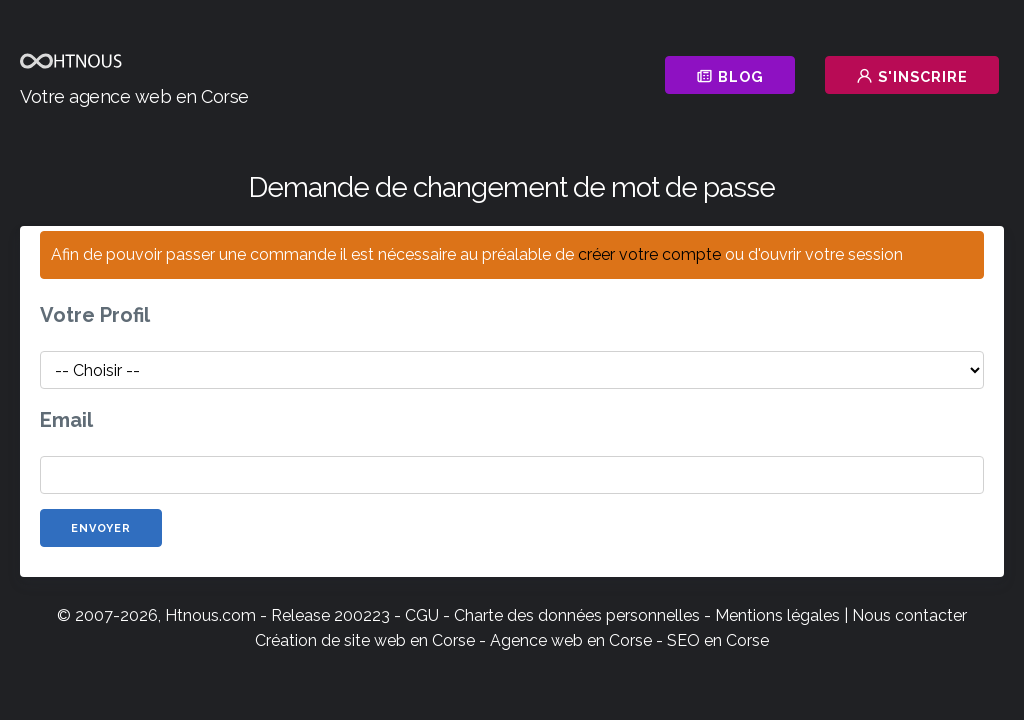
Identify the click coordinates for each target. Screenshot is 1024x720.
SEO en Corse (718, 640)
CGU (422, 615)
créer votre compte (649, 254)
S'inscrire (912, 76)
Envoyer (101, 528)
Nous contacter (909, 615)
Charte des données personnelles (577, 615)
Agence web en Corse (571, 640)
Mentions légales (777, 615)
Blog (730, 76)
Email (66, 420)
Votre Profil (95, 315)
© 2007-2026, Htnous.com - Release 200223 (223, 615)
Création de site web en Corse (365, 640)
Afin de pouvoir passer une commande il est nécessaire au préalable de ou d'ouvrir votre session (477, 254)
